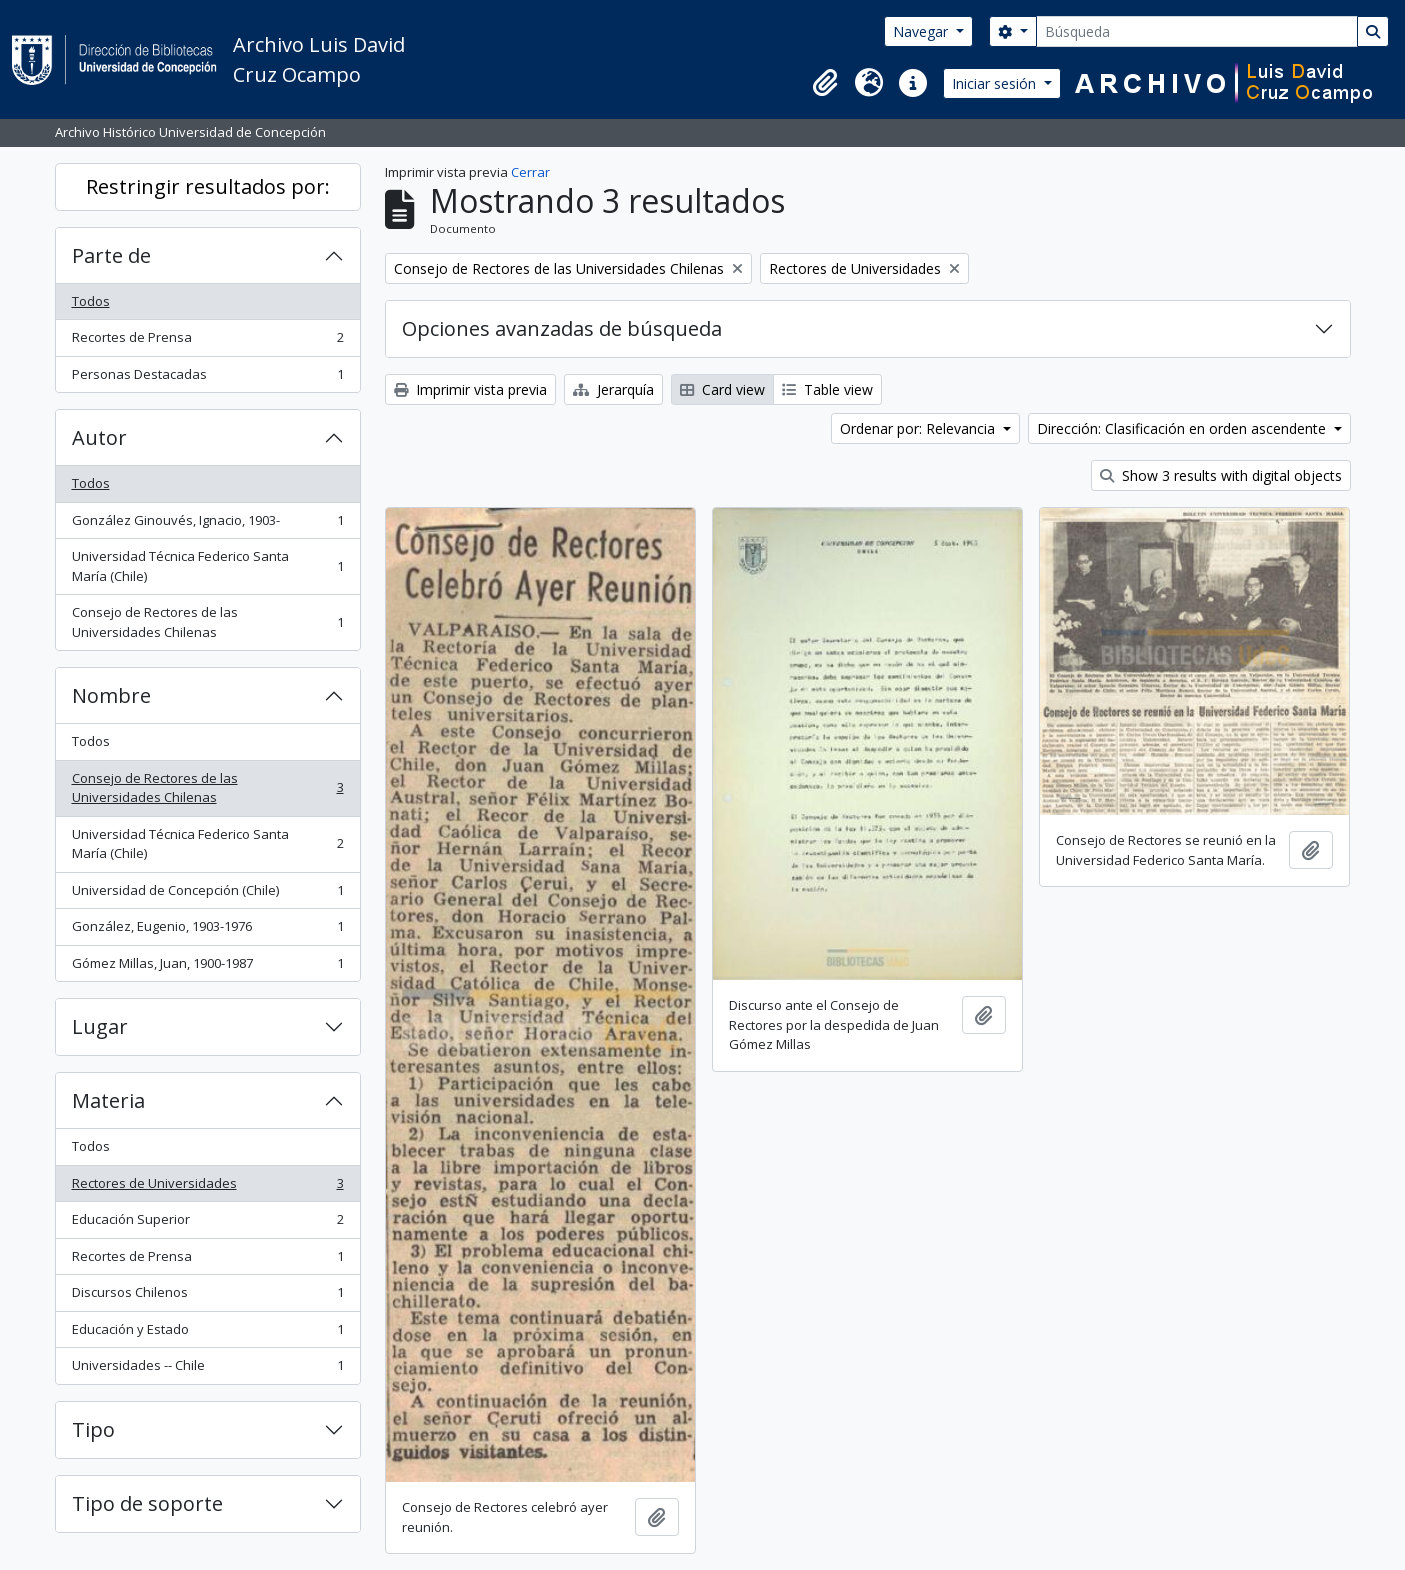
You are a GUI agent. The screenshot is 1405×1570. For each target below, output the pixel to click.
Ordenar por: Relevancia (919, 428)
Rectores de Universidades (207, 1187)
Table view (827, 389)
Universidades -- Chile (207, 1369)
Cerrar (530, 172)
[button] (825, 83)
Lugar (100, 1026)
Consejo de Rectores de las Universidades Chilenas (207, 622)
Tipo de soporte (147, 1503)
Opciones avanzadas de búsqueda (562, 328)
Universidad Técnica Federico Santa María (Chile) (207, 566)
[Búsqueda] (1197, 31)
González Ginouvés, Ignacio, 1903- (207, 524)
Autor (99, 437)
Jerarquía (613, 389)
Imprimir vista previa (470, 389)
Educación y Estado (207, 1333)
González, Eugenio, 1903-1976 (207, 930)
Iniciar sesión (996, 83)
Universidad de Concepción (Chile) (207, 894)
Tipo (93, 1429)
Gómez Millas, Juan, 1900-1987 (207, 967)
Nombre (111, 695)
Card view (722, 389)
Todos (91, 301)
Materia (108, 1100)
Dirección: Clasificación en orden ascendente (1183, 428)
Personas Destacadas (207, 378)
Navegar (922, 31)
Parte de (111, 255)
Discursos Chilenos (207, 1296)
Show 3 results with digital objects (1221, 475)
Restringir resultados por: (208, 186)
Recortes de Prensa (207, 341)
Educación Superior (207, 1223)
